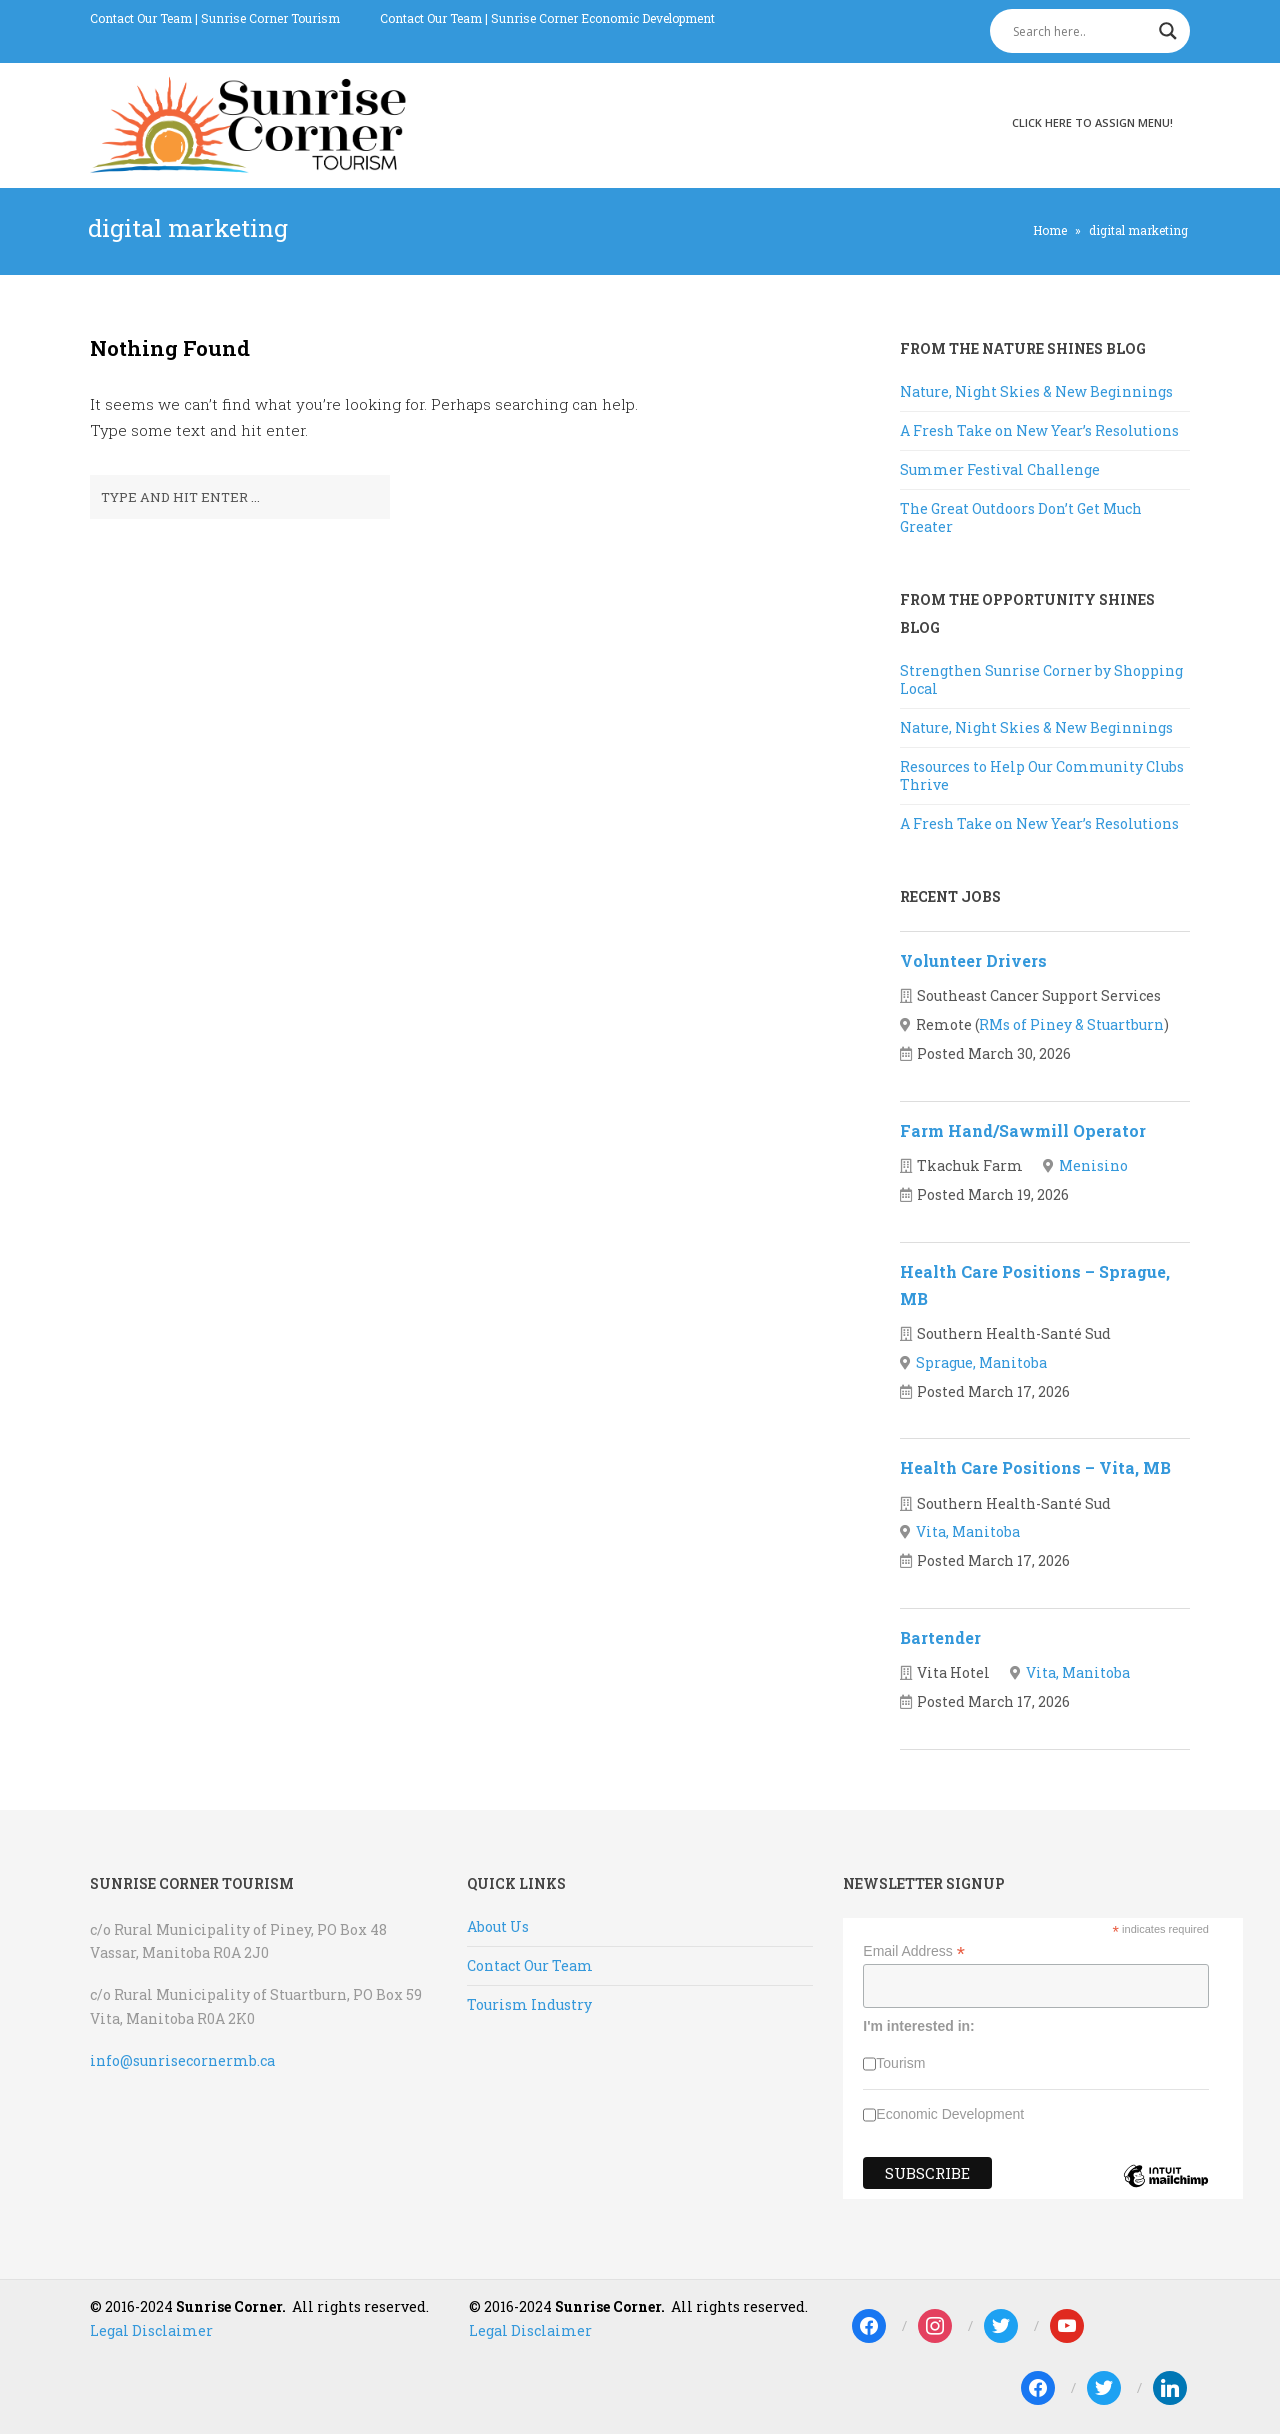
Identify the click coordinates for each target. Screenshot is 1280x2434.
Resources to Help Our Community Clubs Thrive (1042, 775)
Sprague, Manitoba (981, 1362)
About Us (498, 1926)
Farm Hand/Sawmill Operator (1023, 1130)
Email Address (914, 1951)
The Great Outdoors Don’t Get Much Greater (1021, 517)
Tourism (900, 2063)
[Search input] (1081, 31)
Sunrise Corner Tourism (270, 18)
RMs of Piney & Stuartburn (1071, 1024)
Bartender (940, 1637)
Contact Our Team (141, 18)
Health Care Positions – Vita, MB (1035, 1467)
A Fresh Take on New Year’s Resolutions (1039, 430)
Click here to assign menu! (1092, 122)
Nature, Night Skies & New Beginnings (1036, 391)
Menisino (1093, 1165)
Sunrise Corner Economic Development (603, 18)
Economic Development (950, 2114)
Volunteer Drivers (973, 960)
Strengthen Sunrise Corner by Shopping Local (1041, 679)
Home (1050, 230)
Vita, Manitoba (968, 1531)
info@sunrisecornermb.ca (182, 2060)
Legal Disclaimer (151, 2330)
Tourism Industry (529, 2004)
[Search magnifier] (1168, 31)
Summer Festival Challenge (1000, 469)
